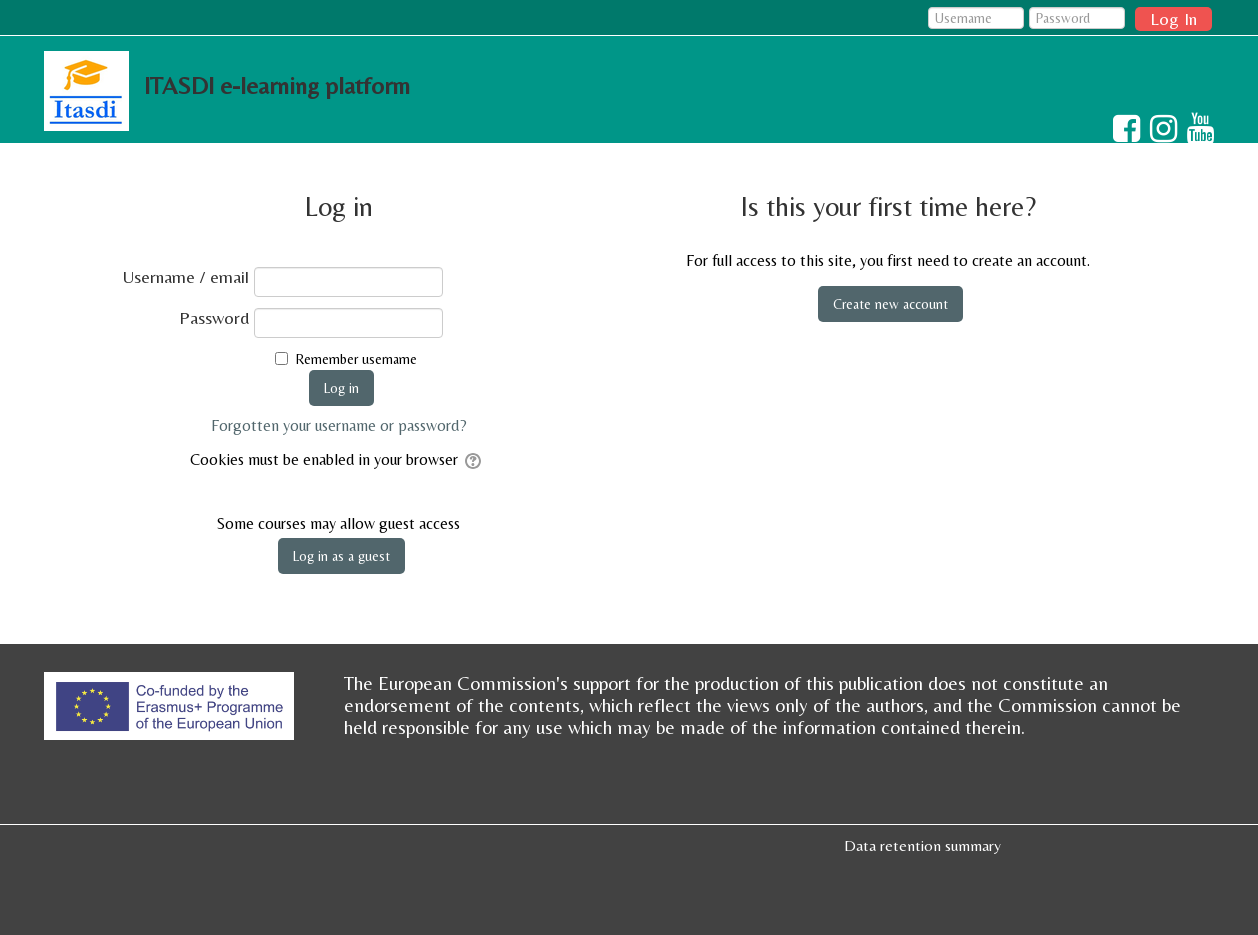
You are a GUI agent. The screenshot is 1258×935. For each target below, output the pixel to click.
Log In (1173, 18)
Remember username (356, 359)
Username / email (186, 277)
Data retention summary (922, 845)
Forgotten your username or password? (339, 425)
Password (214, 318)
